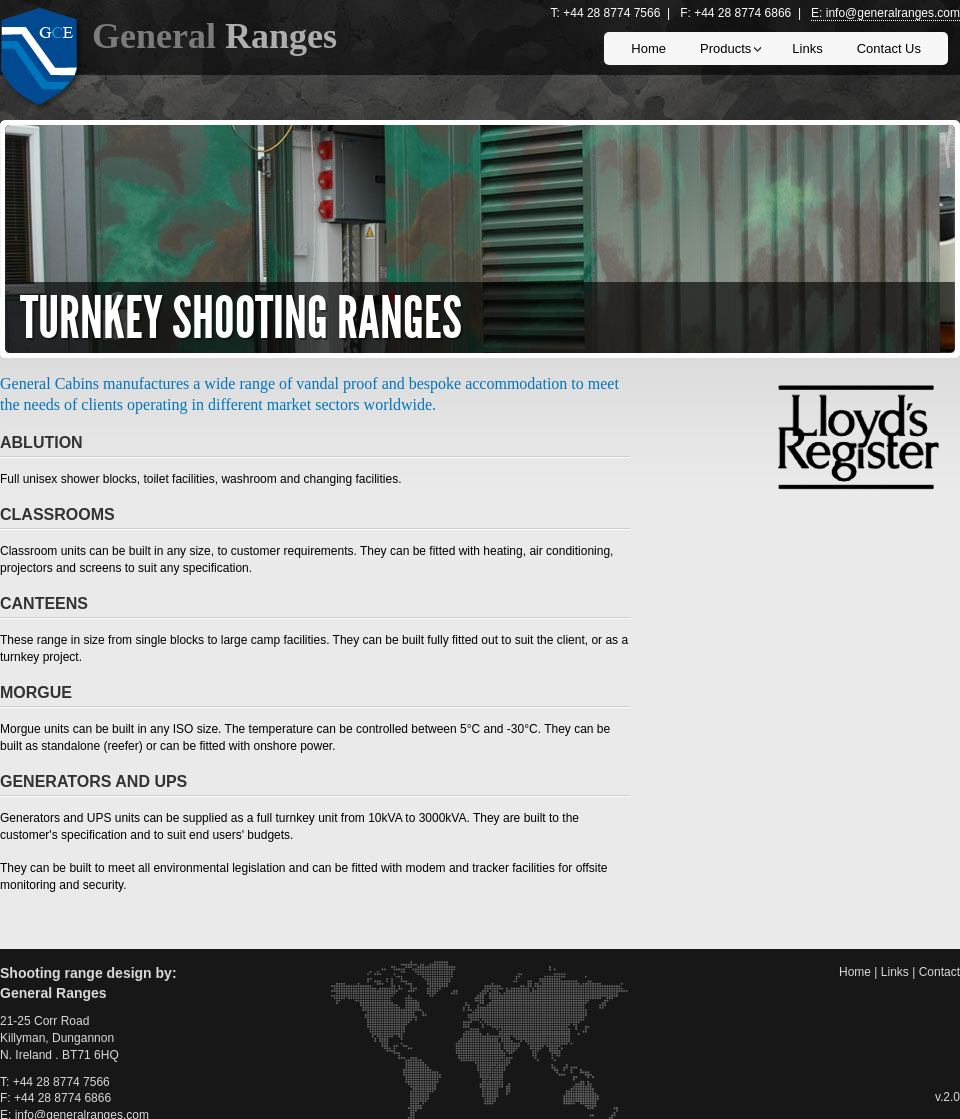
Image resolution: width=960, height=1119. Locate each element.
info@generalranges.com (893, 13)
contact (939, 972)
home (648, 48)
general (214, 36)
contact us (889, 48)
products (724, 53)
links (807, 48)
